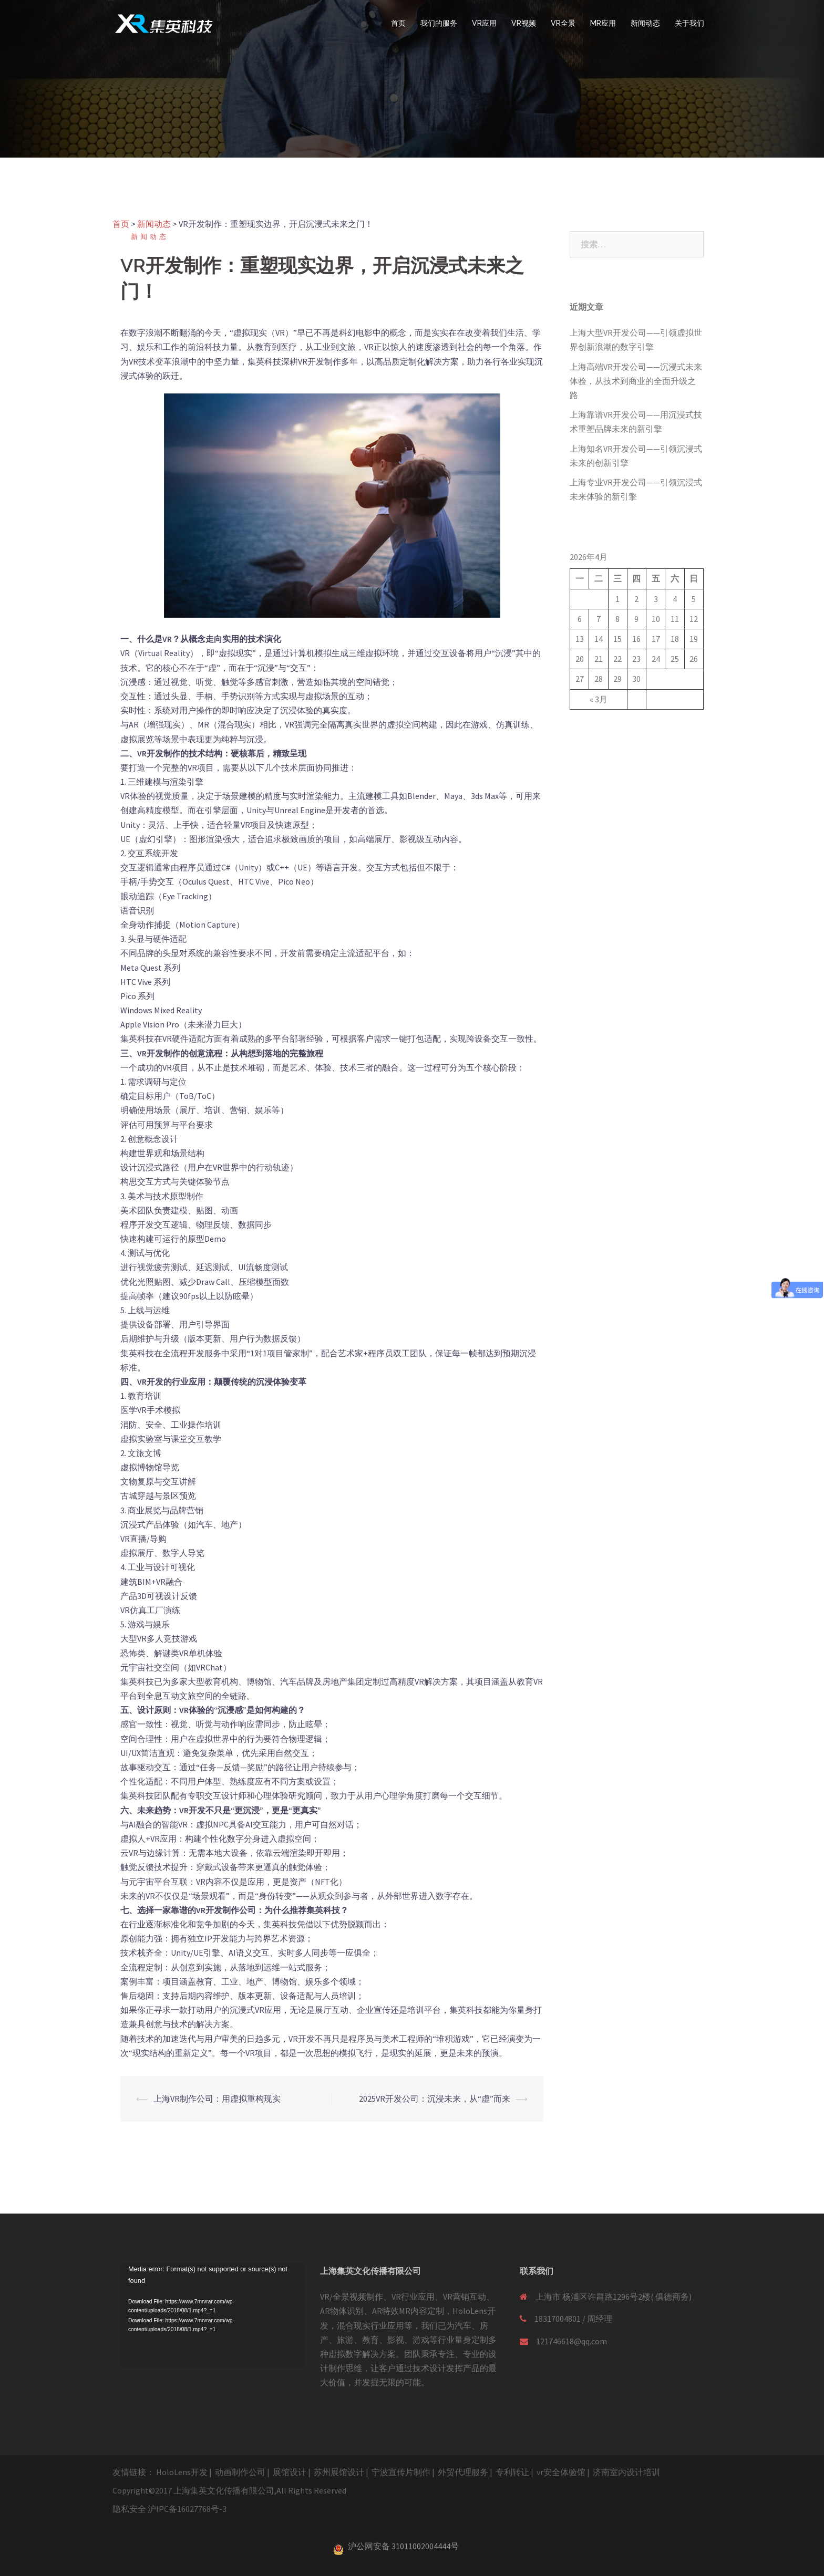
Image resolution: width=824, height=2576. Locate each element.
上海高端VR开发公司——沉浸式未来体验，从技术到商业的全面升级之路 (636, 380)
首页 (398, 23)
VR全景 (563, 23)
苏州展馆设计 (339, 2472)
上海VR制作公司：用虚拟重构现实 (217, 2098)
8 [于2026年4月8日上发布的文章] (617, 619)
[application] (212, 2315)
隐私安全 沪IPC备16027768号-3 (169, 2509)
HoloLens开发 (182, 2472)
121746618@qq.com (571, 2341)
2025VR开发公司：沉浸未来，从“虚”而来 (434, 2098)
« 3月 (598, 699)
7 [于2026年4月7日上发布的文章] (598, 619)
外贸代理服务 (463, 2472)
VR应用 (484, 23)
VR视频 (523, 23)
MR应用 (603, 23)
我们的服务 (438, 23)
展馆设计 (289, 2472)
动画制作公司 (240, 2472)
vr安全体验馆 (561, 2472)
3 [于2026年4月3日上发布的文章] (656, 599)
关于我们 (689, 23)
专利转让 (512, 2472)
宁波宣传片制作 (401, 2472)
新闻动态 (645, 23)
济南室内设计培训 (626, 2472)
